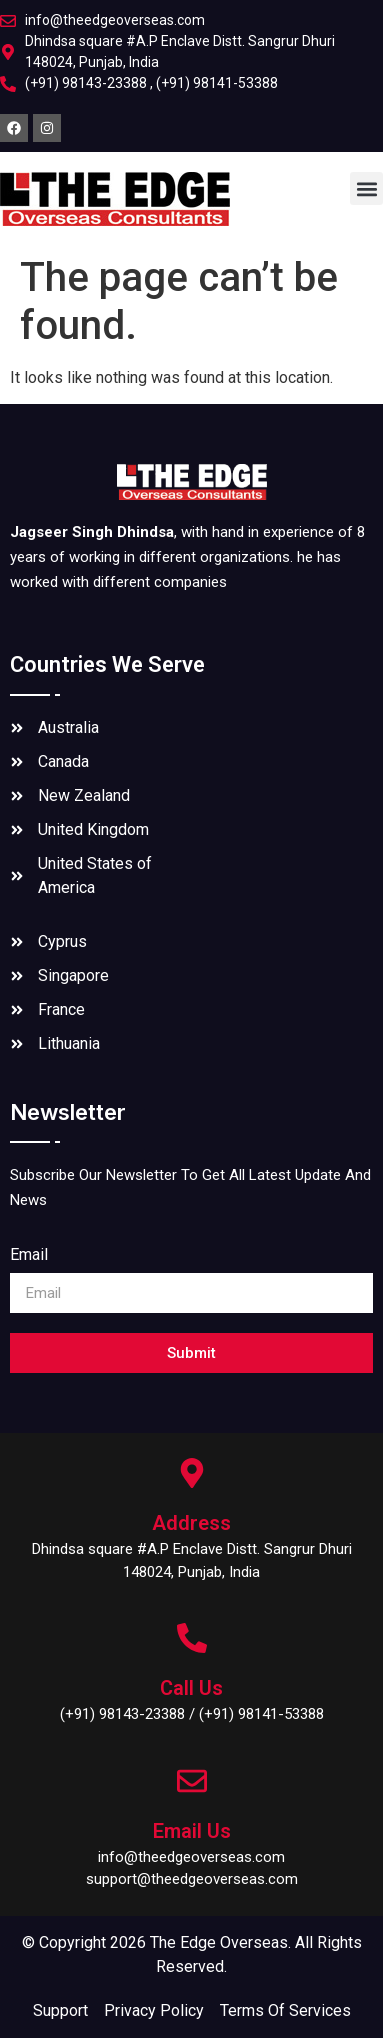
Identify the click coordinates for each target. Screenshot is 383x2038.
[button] (366, 188)
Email (29, 1255)
